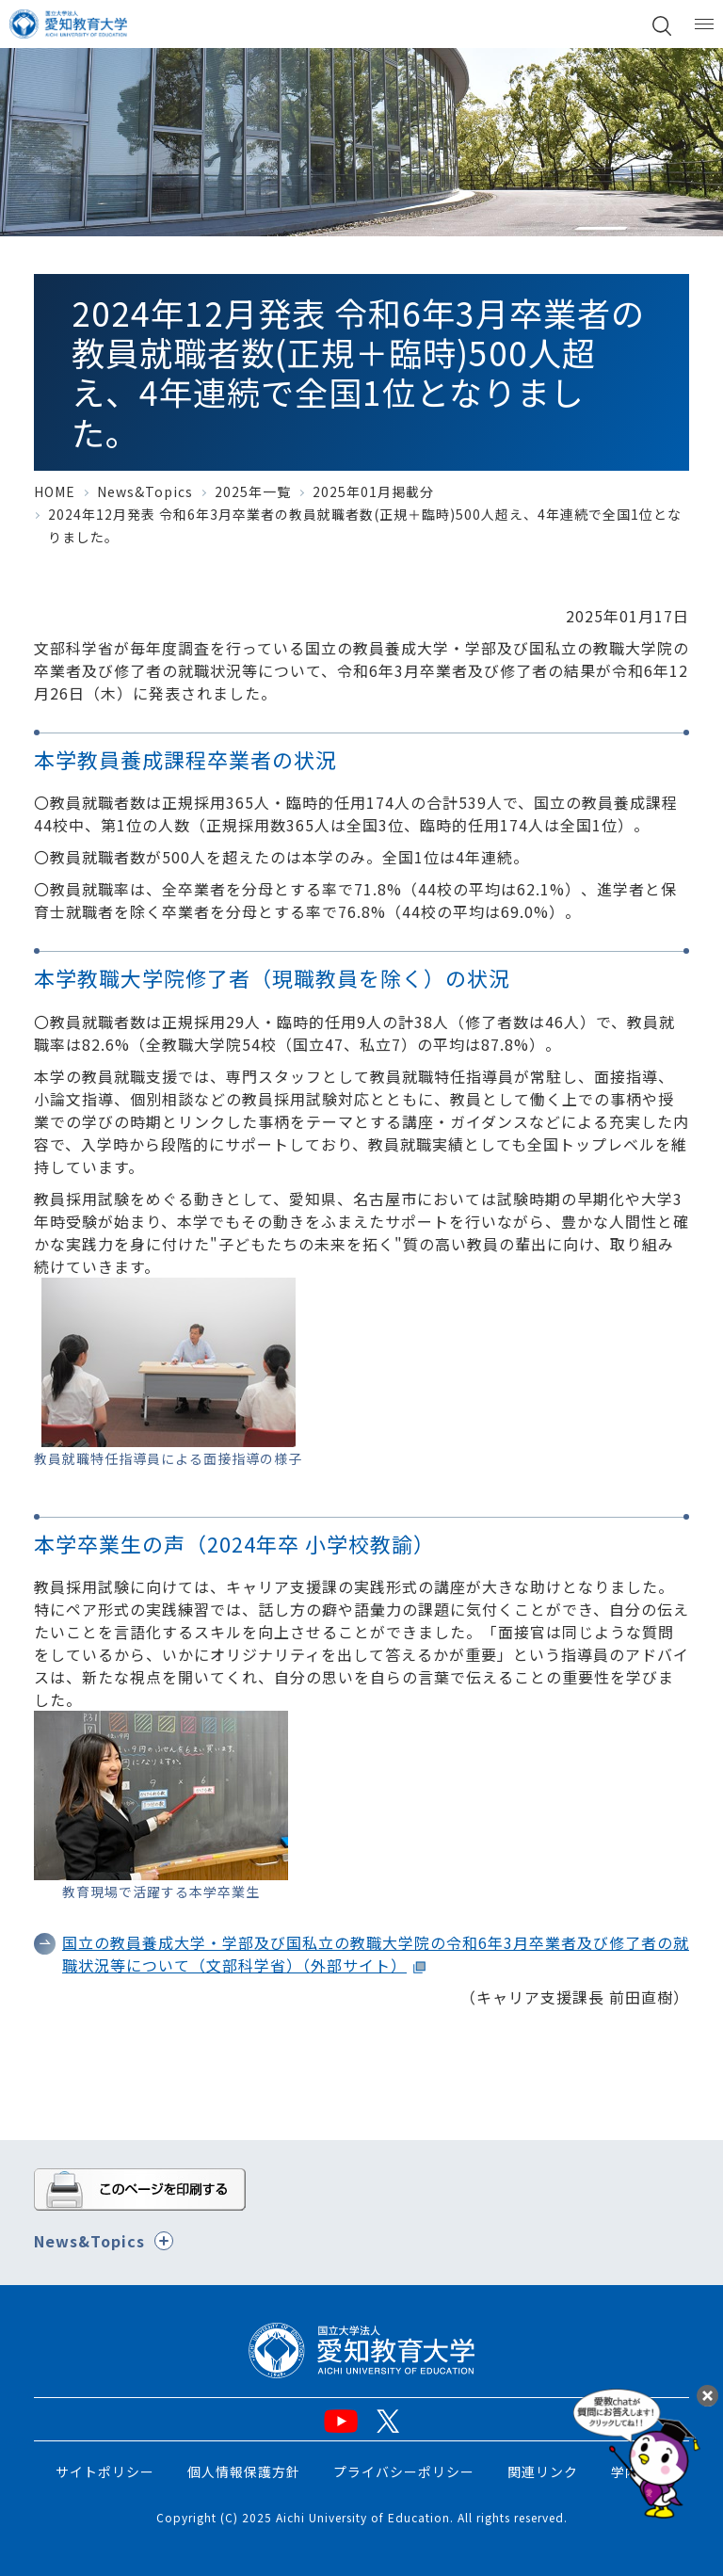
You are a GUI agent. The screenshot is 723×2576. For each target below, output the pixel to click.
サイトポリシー (105, 2471)
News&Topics (145, 491)
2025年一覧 (253, 491)
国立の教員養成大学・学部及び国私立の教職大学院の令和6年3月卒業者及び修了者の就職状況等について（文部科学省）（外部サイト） (375, 1953)
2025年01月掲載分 (373, 491)
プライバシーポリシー (403, 2471)
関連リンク (542, 2471)
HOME (54, 491)
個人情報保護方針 (243, 2471)
